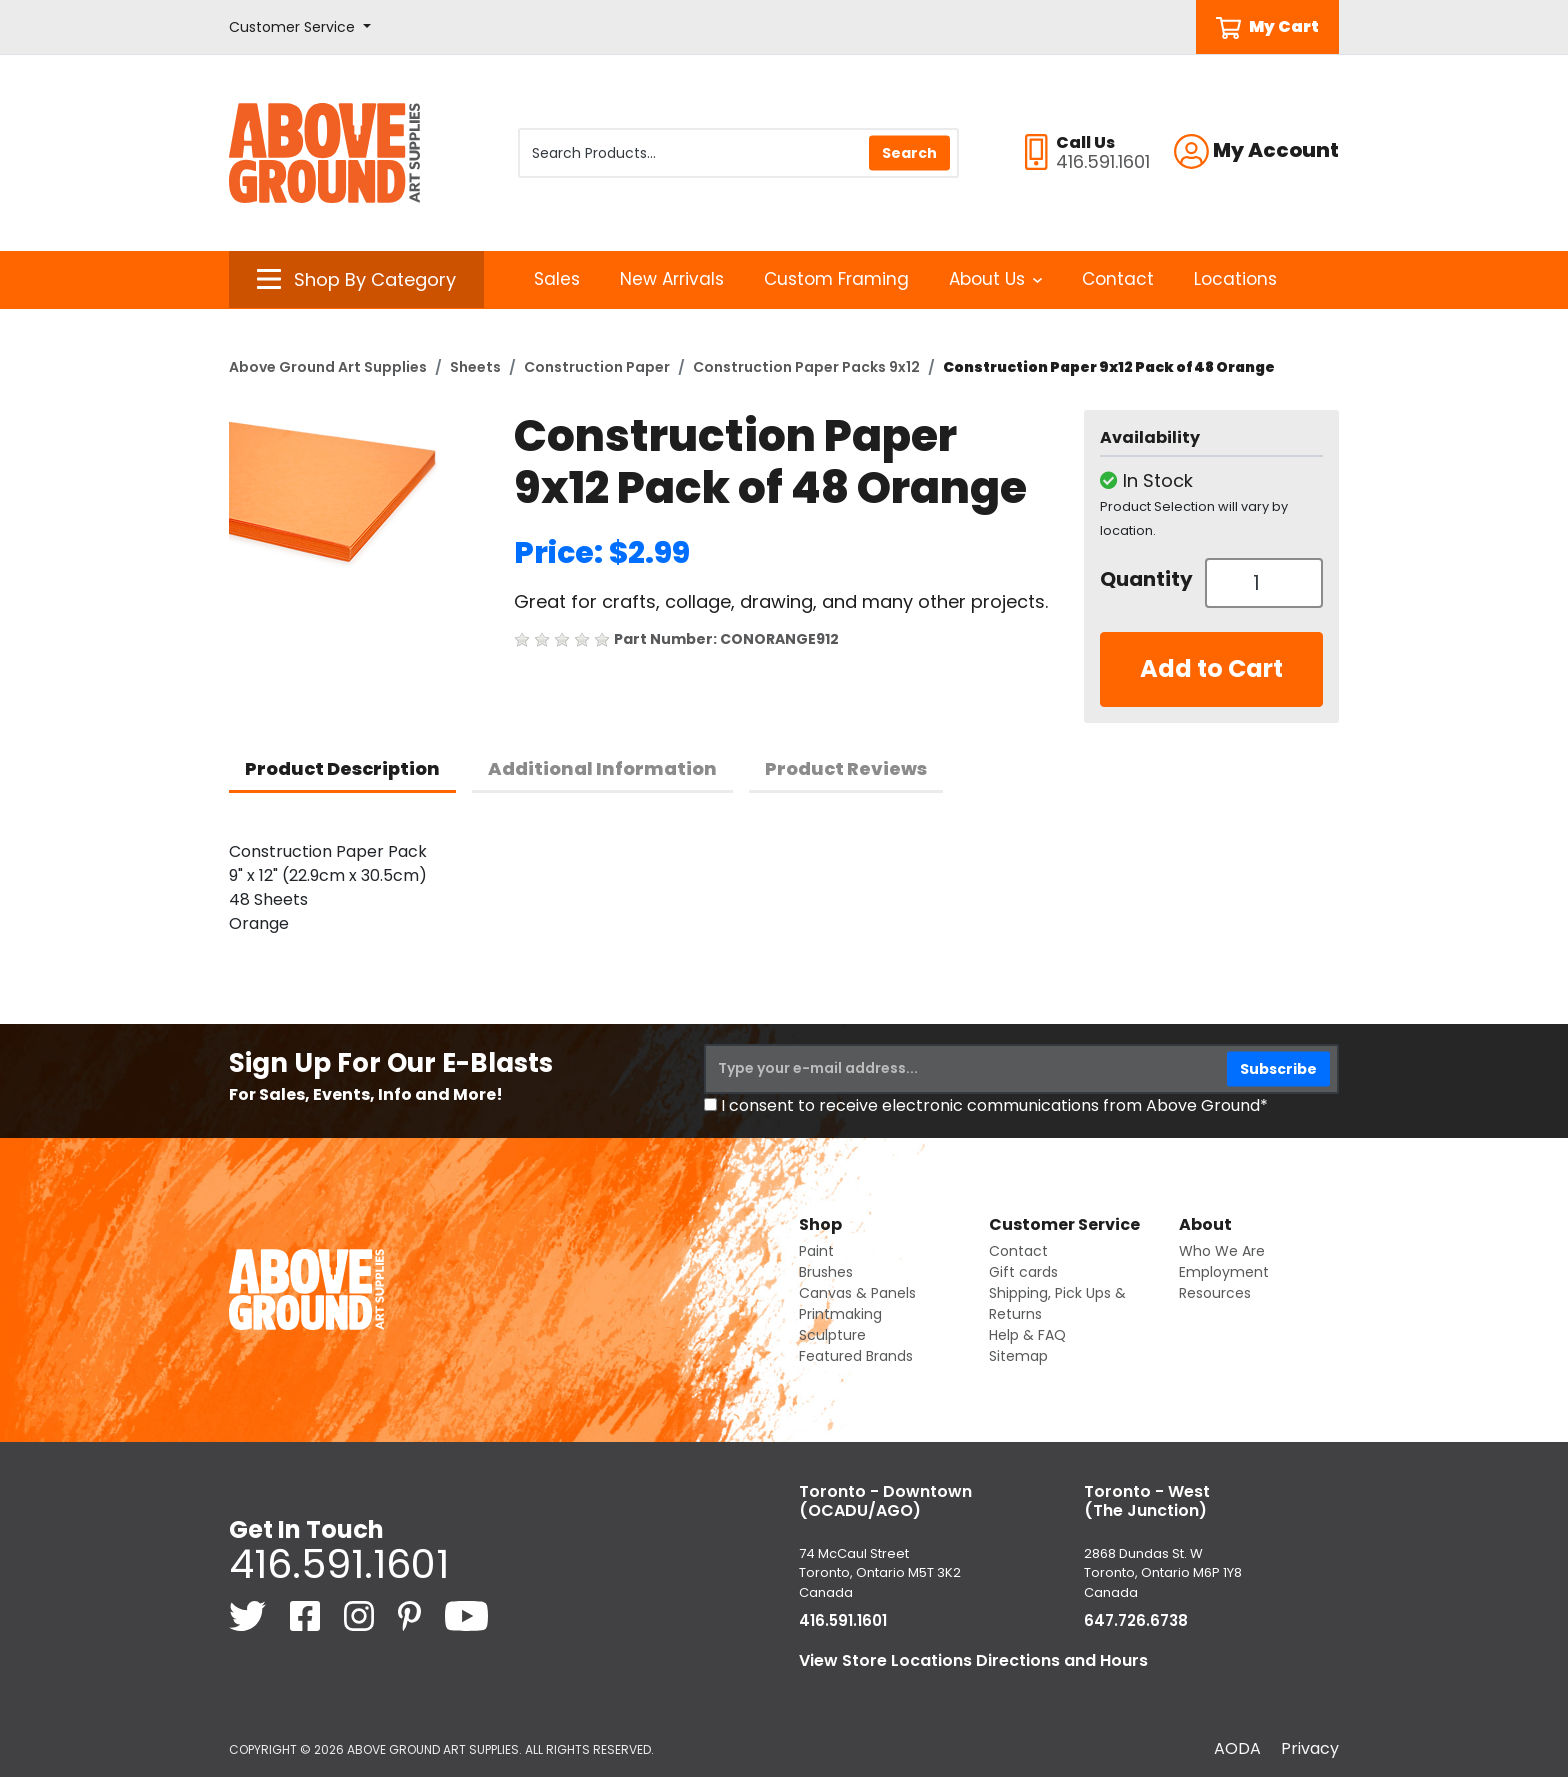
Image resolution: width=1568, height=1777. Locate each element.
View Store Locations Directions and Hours (973, 1660)
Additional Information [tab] (602, 768)
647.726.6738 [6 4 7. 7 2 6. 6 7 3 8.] (1136, 1620)
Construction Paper (597, 367)
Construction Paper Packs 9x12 (806, 367)
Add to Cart (1211, 668)
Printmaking (840, 1314)
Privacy (1310, 1748)
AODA (1237, 1748)
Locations (1235, 279)
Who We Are (1222, 1251)
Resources (1215, 1293)
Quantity (1145, 579)
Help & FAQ (1027, 1335)
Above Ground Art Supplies (328, 367)
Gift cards (1023, 1272)
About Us (995, 279)
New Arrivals (672, 279)
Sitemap (1018, 1356)
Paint (816, 1251)
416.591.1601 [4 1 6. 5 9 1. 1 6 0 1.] (339, 1564)
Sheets (475, 367)
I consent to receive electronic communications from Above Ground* (994, 1105)
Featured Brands (856, 1356)
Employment (1224, 1272)
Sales (557, 279)
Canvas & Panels (857, 1293)
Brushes (826, 1272)
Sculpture (832, 1335)
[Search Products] (738, 153)
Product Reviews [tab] (846, 768)
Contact (1118, 279)
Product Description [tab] (342, 768)
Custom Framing (836, 279)
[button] (300, 27)
